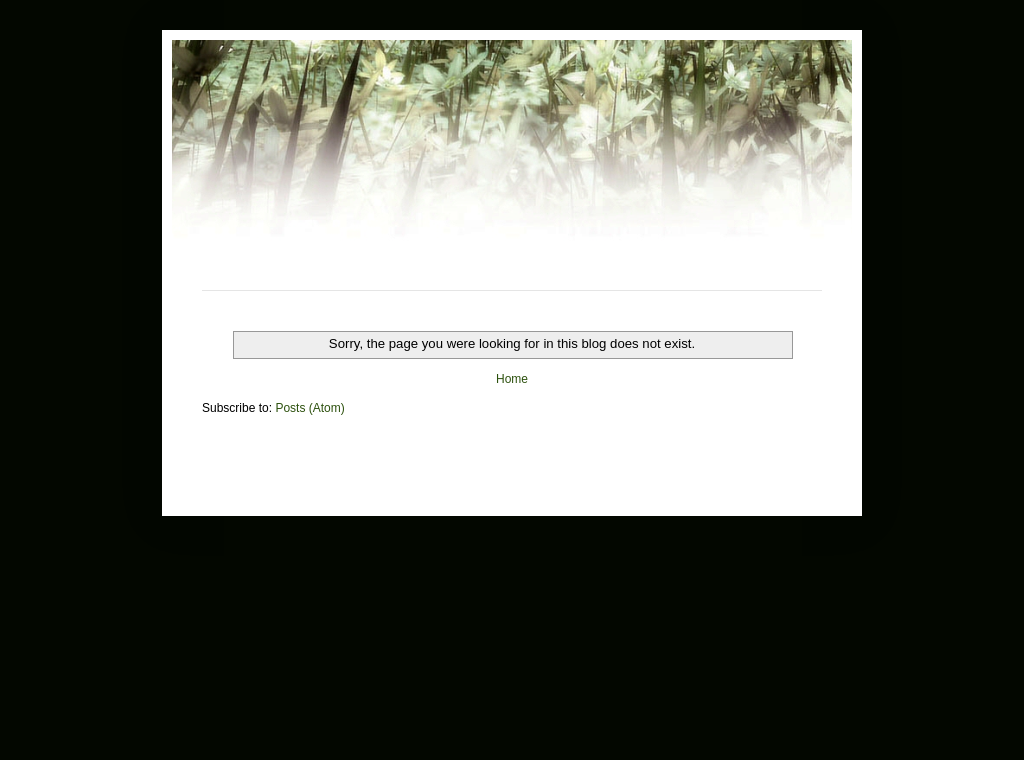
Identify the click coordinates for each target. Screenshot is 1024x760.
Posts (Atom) (309, 408)
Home (512, 379)
